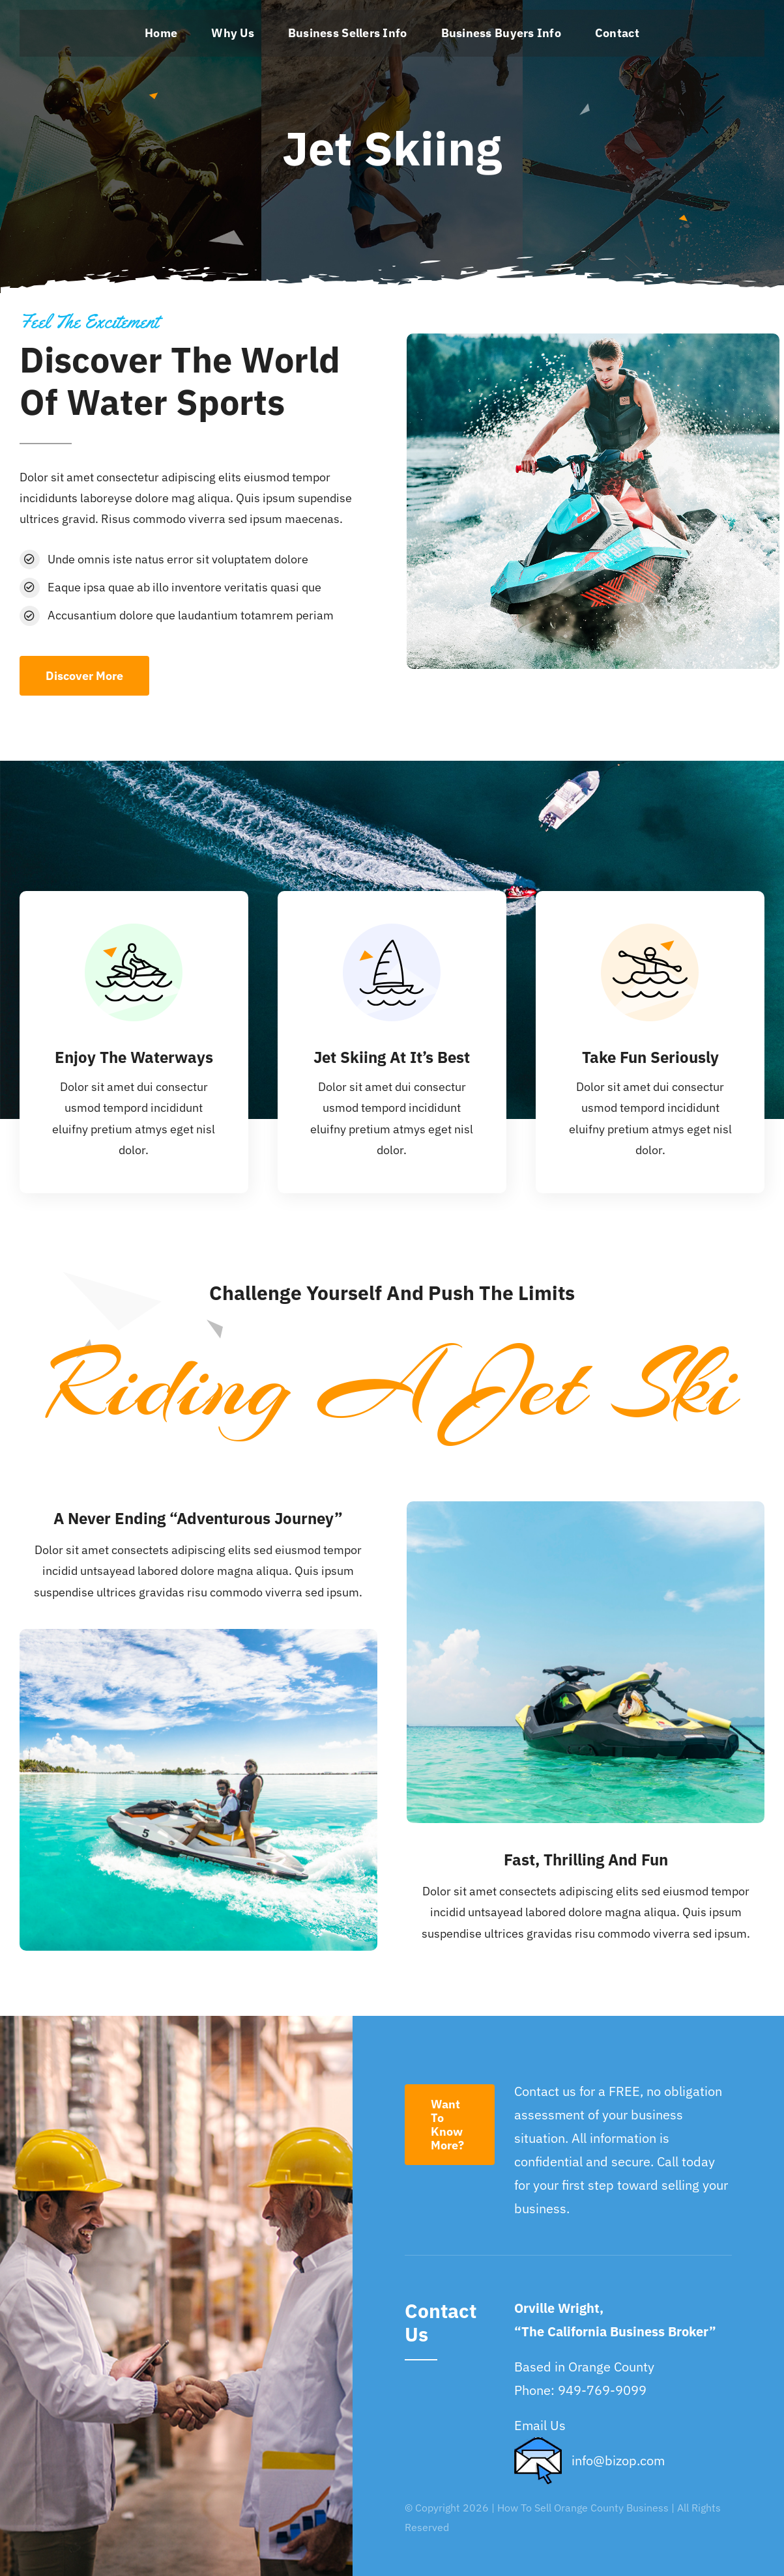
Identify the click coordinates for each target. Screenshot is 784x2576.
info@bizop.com (618, 2460)
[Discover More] (84, 676)
